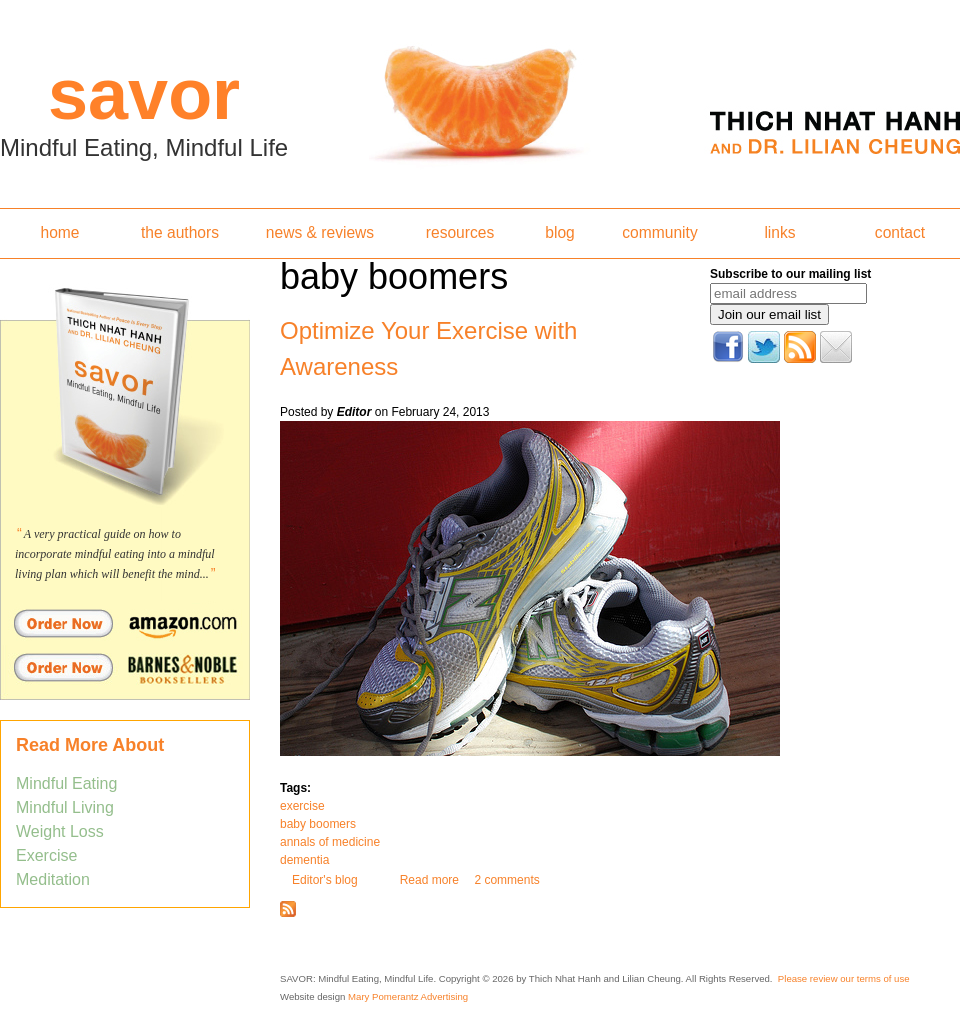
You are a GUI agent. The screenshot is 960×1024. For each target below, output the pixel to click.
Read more (429, 880)
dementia (304, 860)
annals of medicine (330, 842)
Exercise (46, 855)
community (659, 232)
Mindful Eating (66, 783)
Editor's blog (325, 880)
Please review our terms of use (844, 978)
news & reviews (320, 232)
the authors (180, 232)
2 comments (506, 880)
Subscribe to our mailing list (790, 274)
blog (559, 232)
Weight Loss (60, 831)
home (59, 232)
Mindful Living (65, 807)
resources (460, 232)
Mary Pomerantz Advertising (408, 996)
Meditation (53, 879)
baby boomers (318, 824)
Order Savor (125, 623)
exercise (302, 806)
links (779, 232)
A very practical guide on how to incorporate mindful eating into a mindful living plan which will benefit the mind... (115, 554)
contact (900, 232)
